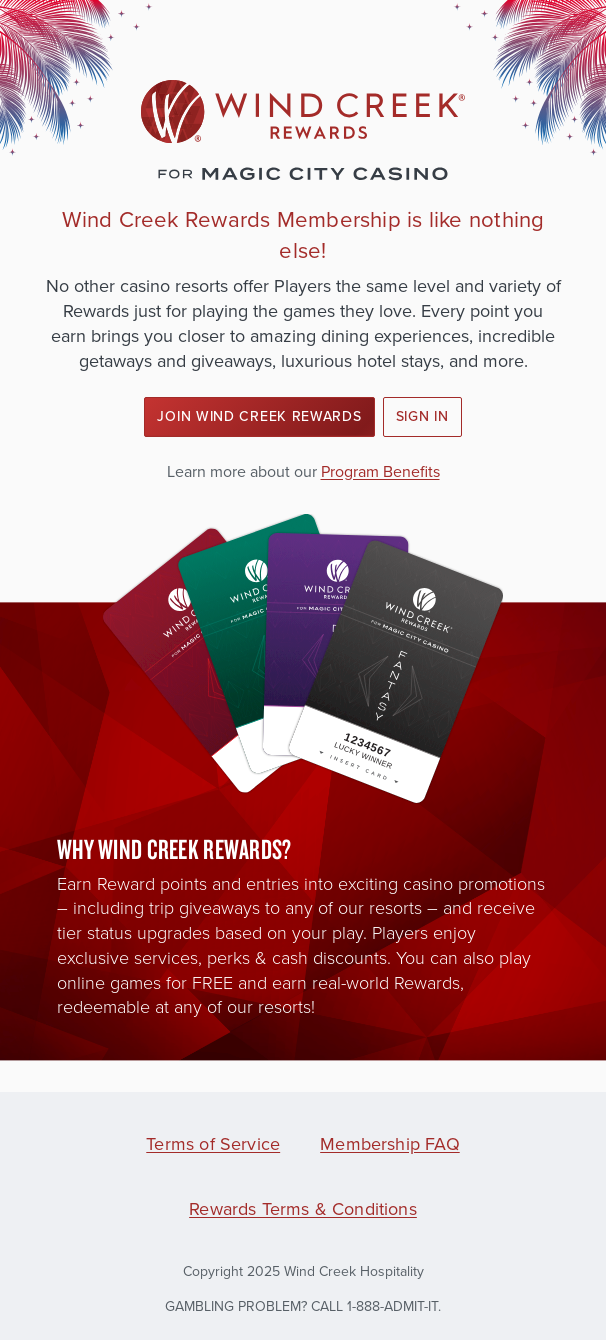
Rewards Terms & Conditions (303, 1209)
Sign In (422, 416)
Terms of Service (213, 1144)
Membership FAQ (390, 1144)
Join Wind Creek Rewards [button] (259, 416)
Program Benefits (380, 471)
